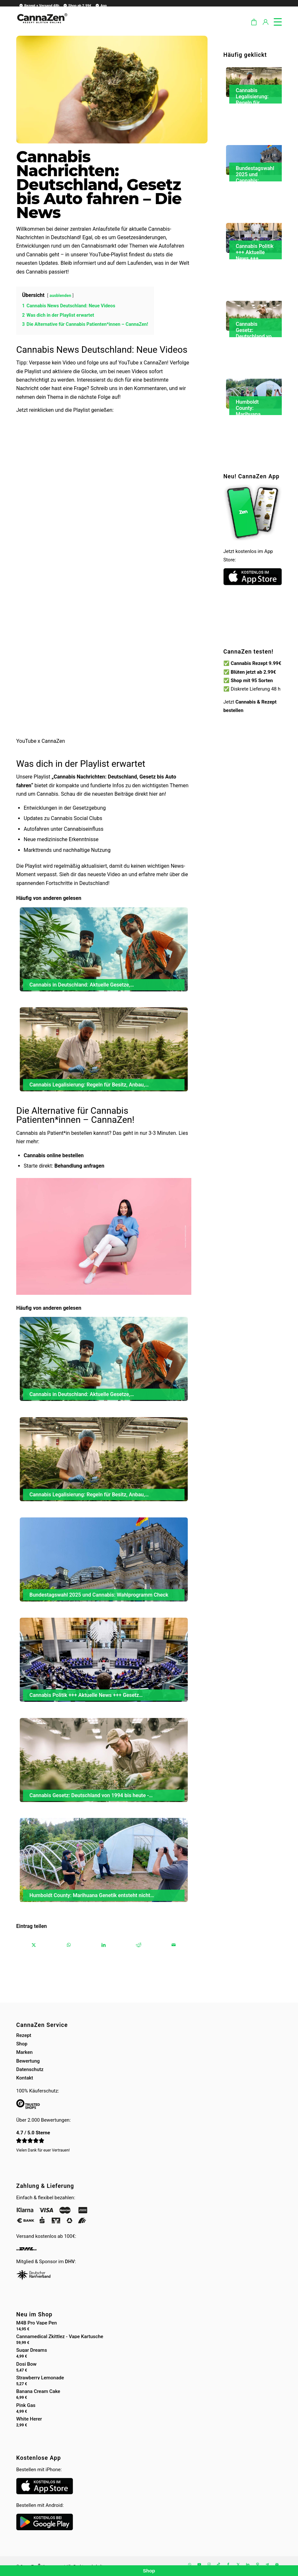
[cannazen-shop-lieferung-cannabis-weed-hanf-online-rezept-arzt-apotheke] (42, 25)
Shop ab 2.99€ (77, 5)
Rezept (23, 2035)
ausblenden (60, 295)
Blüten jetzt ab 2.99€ (253, 672)
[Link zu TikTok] (218, 2564)
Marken (24, 2052)
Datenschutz (29, 2069)
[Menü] (274, 20)
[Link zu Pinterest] (257, 2564)
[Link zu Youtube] (199, 2564)
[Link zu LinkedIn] (248, 2564)
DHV (70, 2261)
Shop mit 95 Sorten (252, 680)
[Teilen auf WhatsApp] (68, 1945)
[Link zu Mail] (277, 2564)
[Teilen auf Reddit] (138, 1945)
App (101, 5)
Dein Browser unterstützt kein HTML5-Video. (252, 626)
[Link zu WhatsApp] (189, 2564)
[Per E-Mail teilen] (173, 1945)
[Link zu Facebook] (228, 2564)
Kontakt (24, 2078)
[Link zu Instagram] (209, 2564)
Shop (21, 2044)
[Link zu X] (238, 2564)
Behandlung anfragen (79, 1166)
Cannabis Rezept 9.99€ (256, 663)
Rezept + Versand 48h (39, 5)
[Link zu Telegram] (267, 2564)
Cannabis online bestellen (54, 1155)
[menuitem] (38, 5)
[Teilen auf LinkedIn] (103, 1945)
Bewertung (28, 2061)
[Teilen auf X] (33, 1945)
